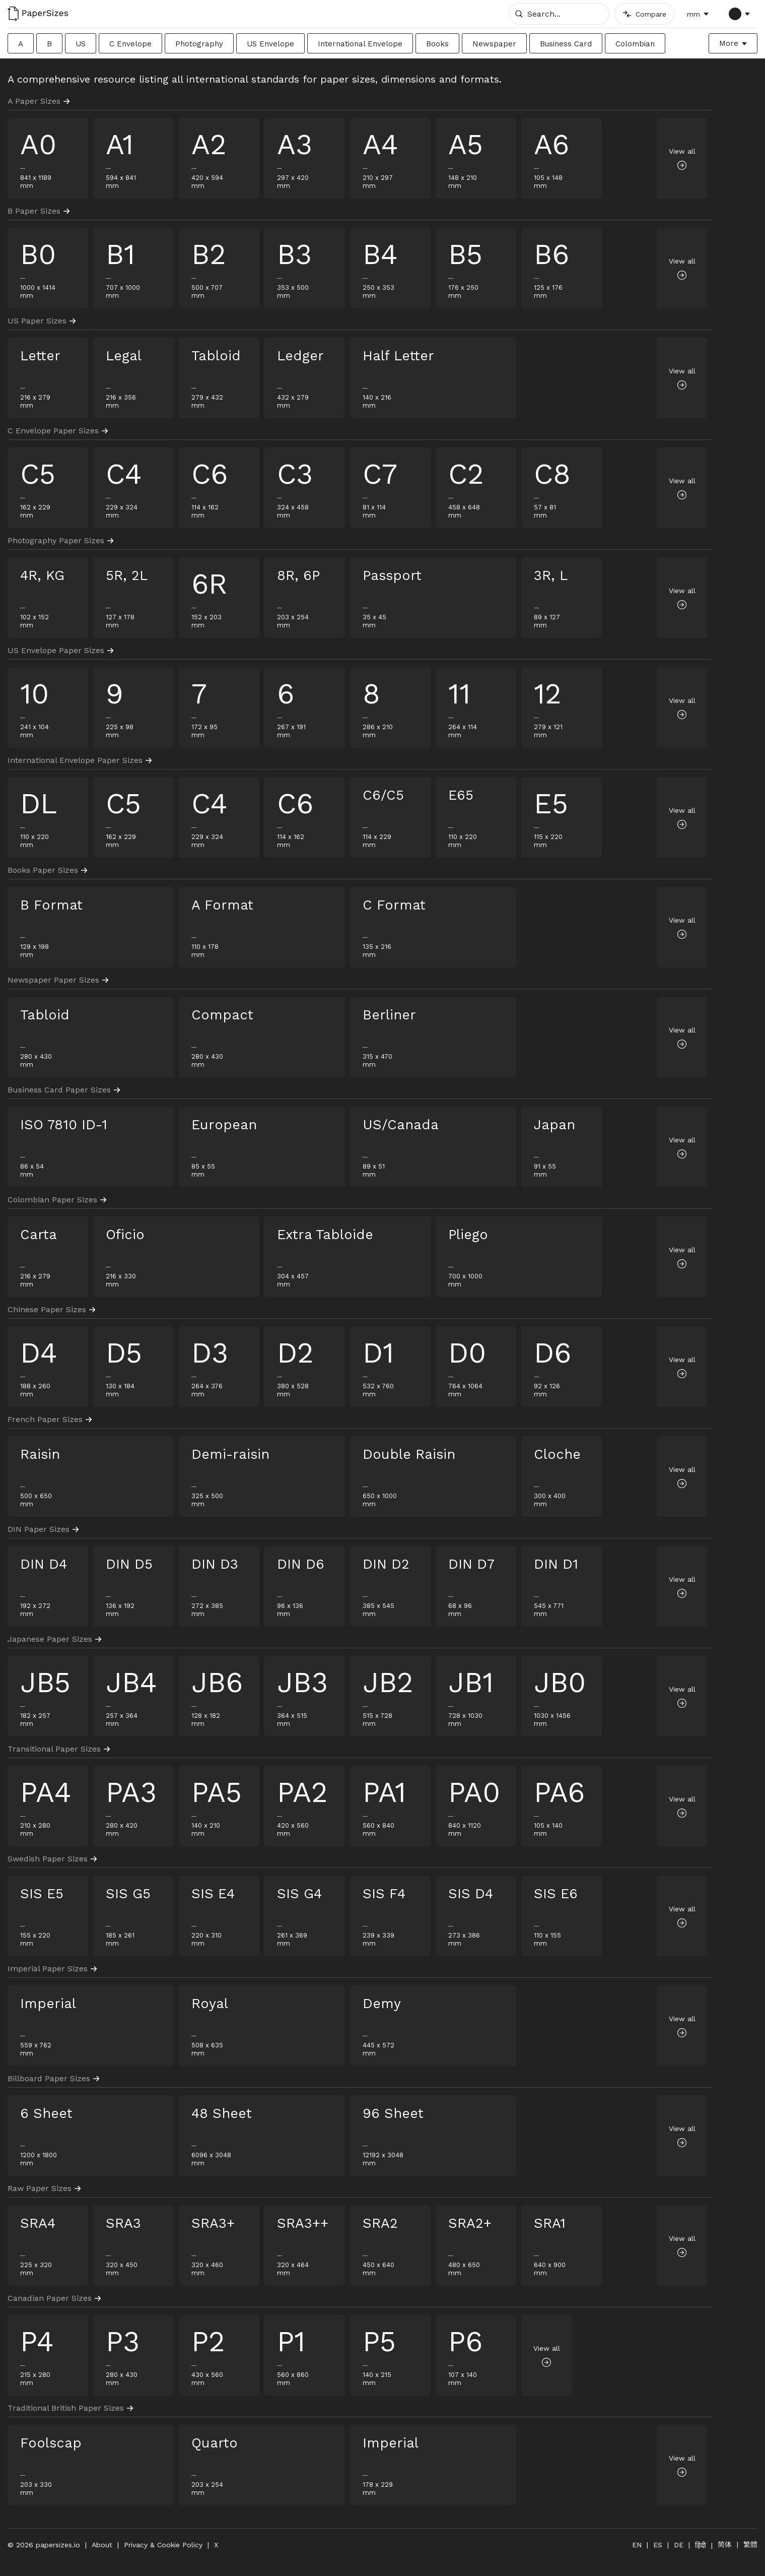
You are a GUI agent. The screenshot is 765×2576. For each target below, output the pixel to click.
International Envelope (360, 43)
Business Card (566, 43)
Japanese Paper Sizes (54, 1639)
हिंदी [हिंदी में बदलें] (700, 2545)
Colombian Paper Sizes (57, 1199)
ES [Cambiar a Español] (657, 2545)
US (81, 43)
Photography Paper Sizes (60, 540)
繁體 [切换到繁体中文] (750, 2544)
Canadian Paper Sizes (54, 2298)
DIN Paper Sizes (43, 1529)
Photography (199, 43)
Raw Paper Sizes (44, 2188)
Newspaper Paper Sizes (58, 980)
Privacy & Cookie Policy (163, 2545)
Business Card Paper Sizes (64, 1089)
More (728, 43)
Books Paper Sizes (47, 870)
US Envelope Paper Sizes (60, 650)
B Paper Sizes (38, 211)
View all (682, 158)
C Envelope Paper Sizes (58, 430)
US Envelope (270, 43)
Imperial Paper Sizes (52, 1968)
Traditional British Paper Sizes (70, 2408)
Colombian (635, 43)
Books (437, 43)
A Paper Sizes (38, 101)
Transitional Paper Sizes (59, 1749)
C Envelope (130, 43)
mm (693, 14)
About (102, 2545)
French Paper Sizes (50, 1419)
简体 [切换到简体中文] (725, 2544)
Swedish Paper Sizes (52, 1858)
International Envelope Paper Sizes (80, 760)
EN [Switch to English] (637, 2545)
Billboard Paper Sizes (53, 2078)
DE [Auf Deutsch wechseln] (678, 2545)
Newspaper (494, 43)
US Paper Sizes (42, 321)
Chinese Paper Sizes (51, 1309)
